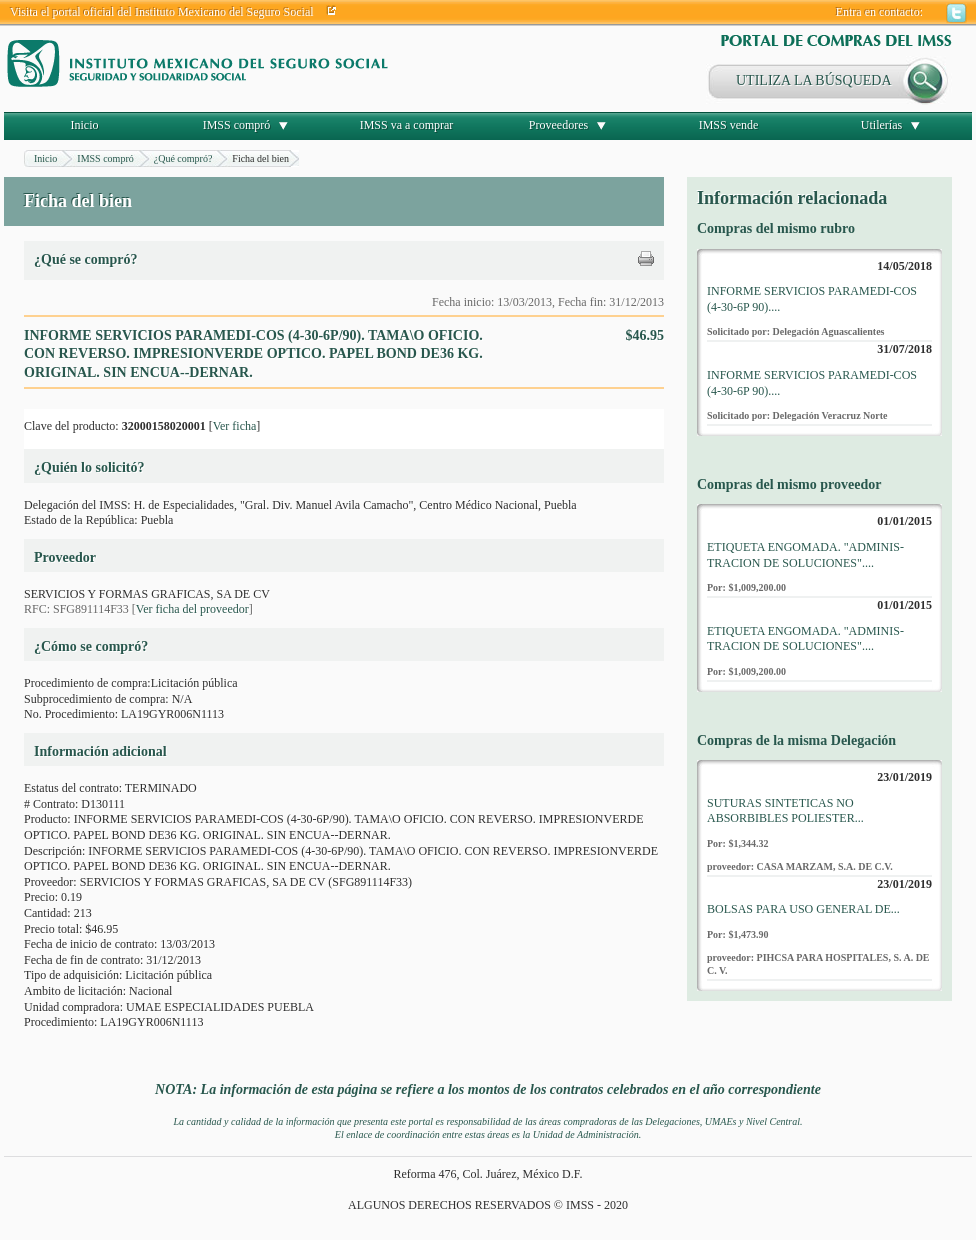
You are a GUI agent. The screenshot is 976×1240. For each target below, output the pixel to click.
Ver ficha (235, 426)
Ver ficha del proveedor (192, 609)
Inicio (85, 125)
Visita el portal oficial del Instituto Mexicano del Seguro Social (162, 12)
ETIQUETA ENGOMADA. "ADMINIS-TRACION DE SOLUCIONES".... (805, 555)
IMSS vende (729, 125)
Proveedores (558, 125)
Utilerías (881, 125)
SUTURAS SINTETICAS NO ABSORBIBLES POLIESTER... (785, 811)
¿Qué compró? (183, 158)
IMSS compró (237, 125)
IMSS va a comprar (407, 125)
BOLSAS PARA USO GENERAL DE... (803, 909)
